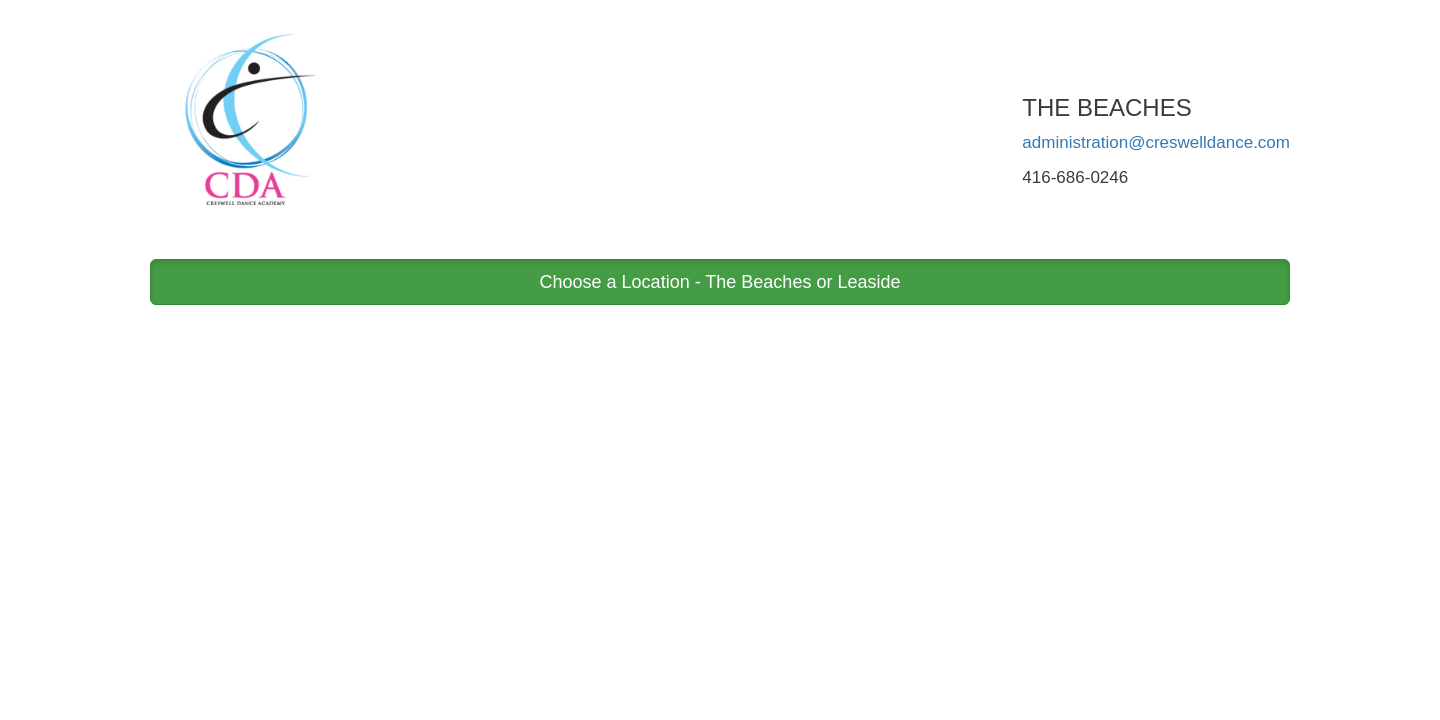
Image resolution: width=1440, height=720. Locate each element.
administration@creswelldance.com (1156, 142)
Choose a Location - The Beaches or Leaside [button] (720, 282)
